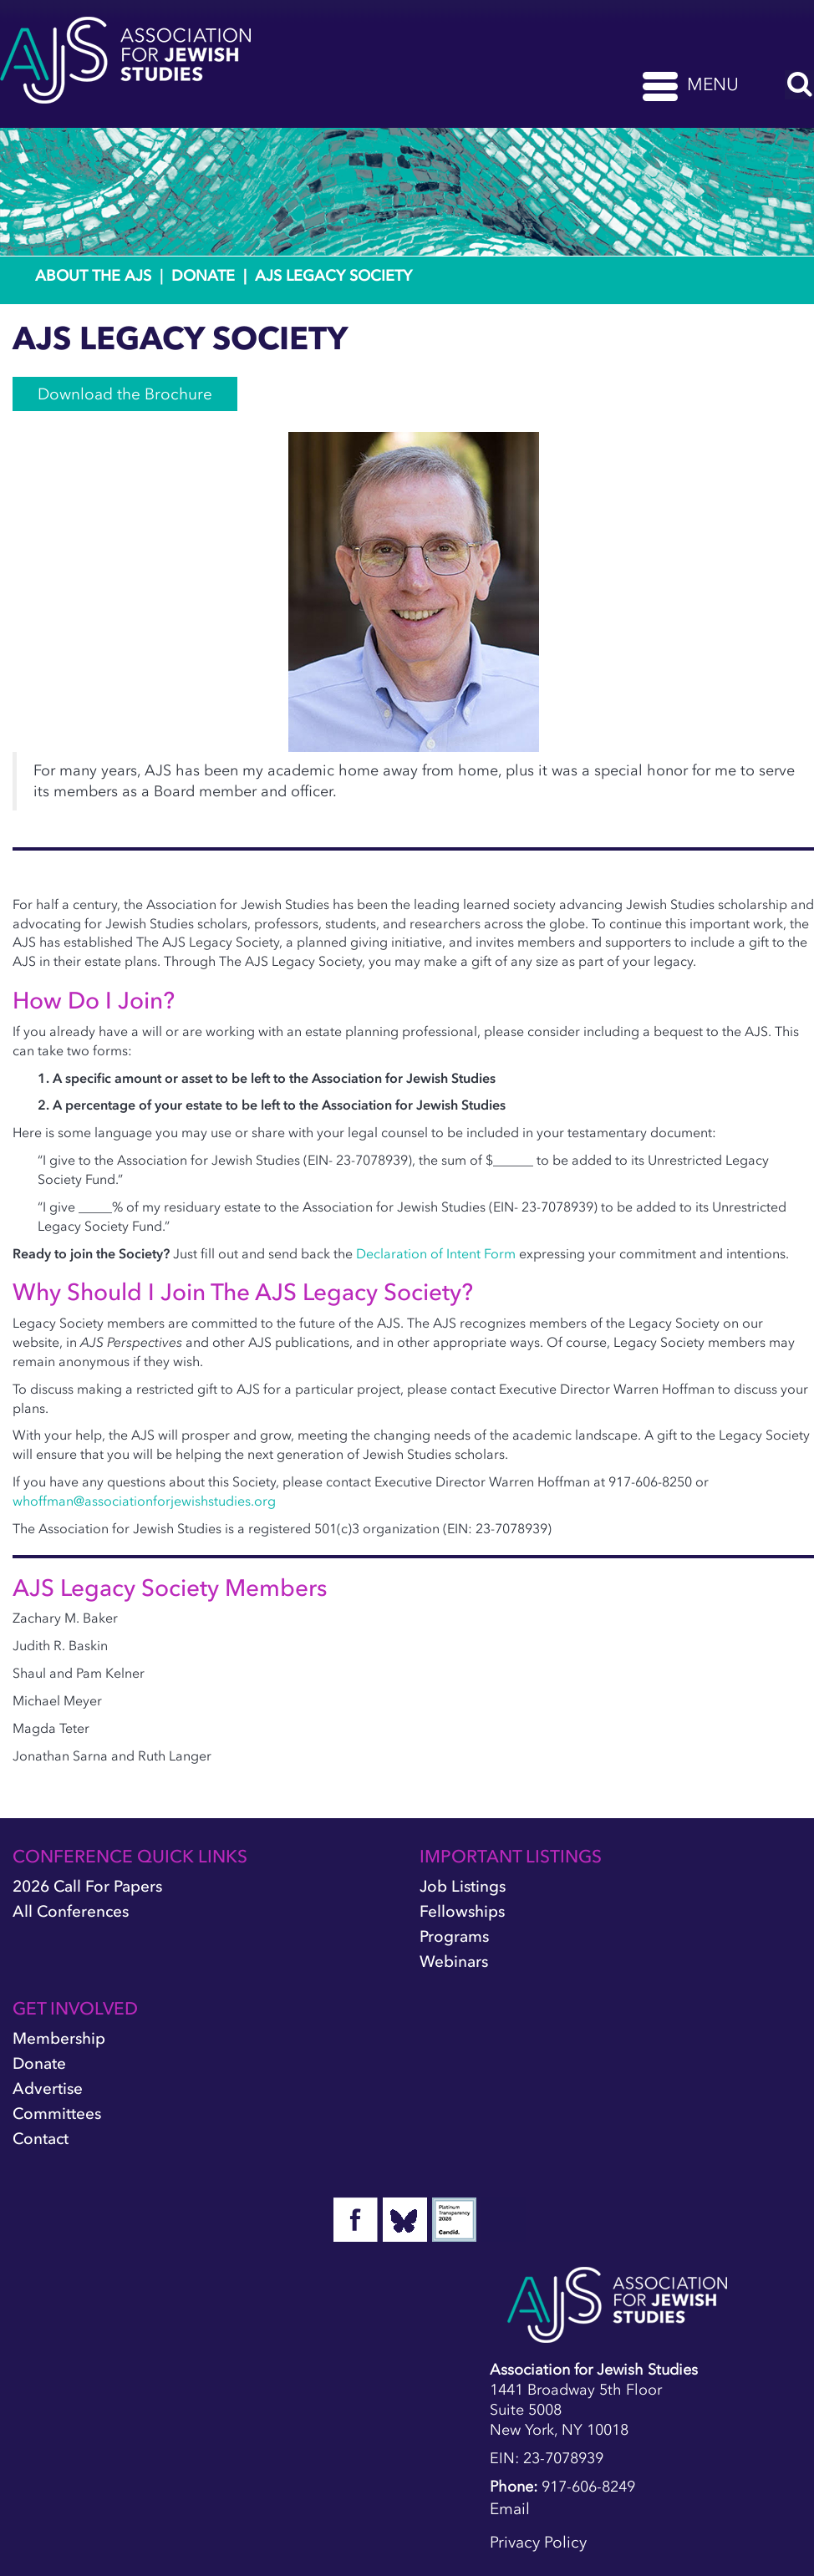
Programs (454, 1936)
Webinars (454, 1961)
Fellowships (462, 1911)
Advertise (48, 2088)
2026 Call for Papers (87, 1886)
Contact (41, 2138)
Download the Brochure (125, 394)
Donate (203, 276)
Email (510, 2508)
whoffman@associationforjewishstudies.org (144, 1500)
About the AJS (93, 276)
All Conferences (71, 1911)
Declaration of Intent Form (437, 1253)
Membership (59, 2038)
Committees (57, 2113)
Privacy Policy (538, 2542)
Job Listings (463, 1886)
